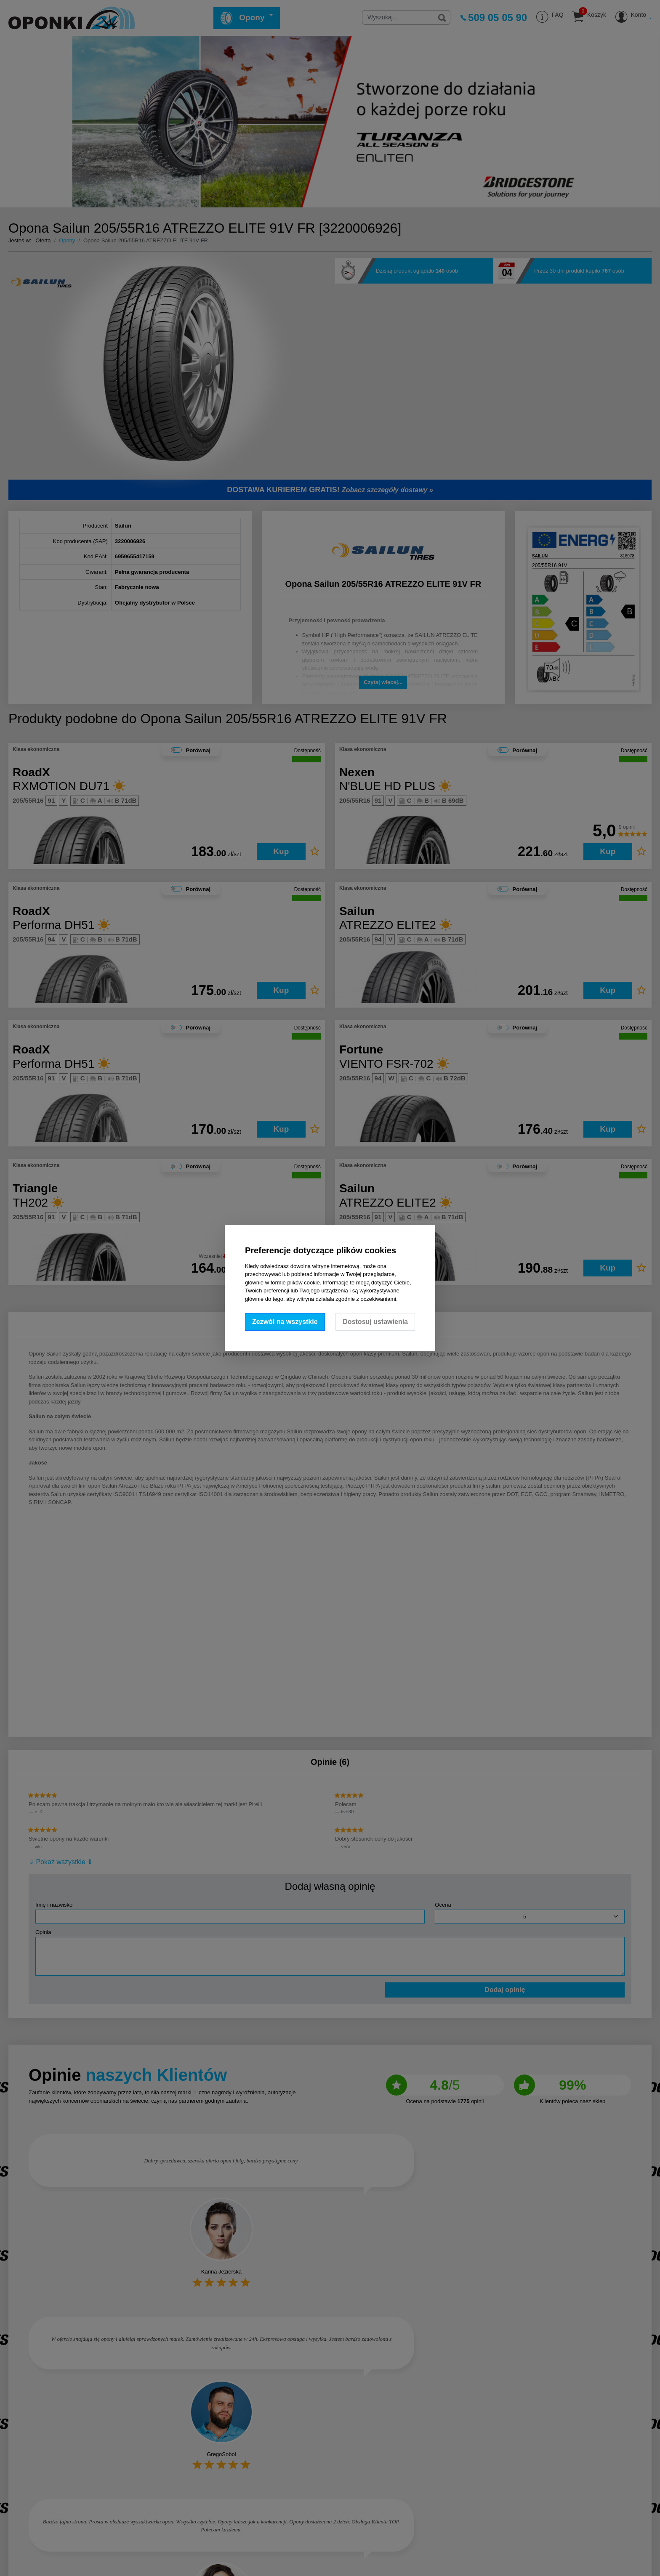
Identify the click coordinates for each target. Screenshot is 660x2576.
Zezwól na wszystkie (285, 1321)
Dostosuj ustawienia (375, 1321)
